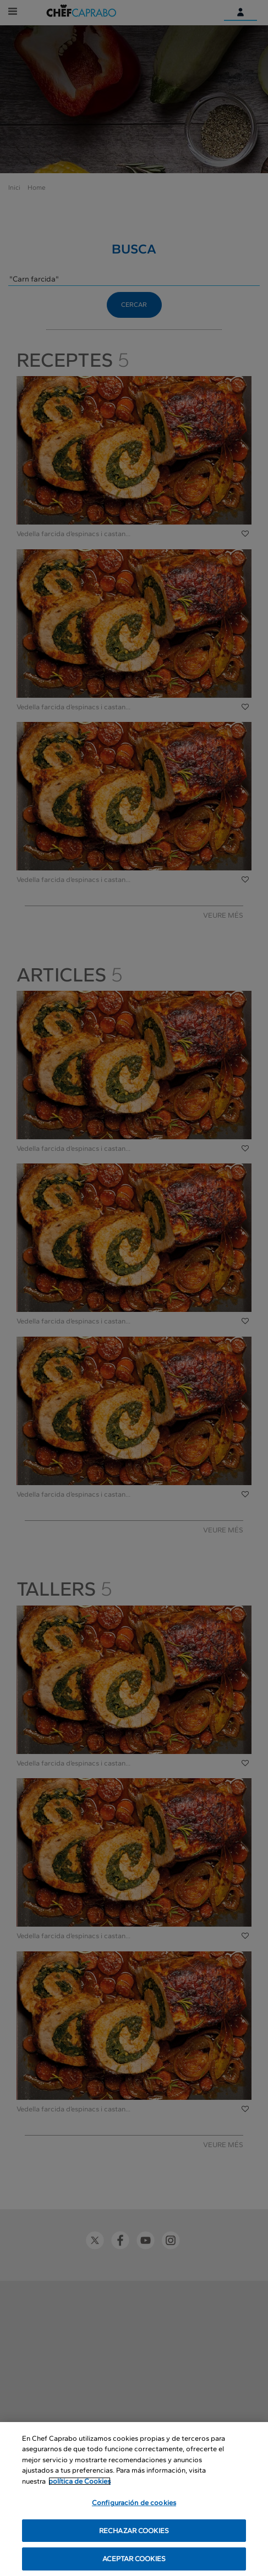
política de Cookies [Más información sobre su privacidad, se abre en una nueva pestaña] (79, 2482)
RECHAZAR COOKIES (134, 2531)
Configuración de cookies (134, 2504)
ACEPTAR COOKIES (134, 2560)
